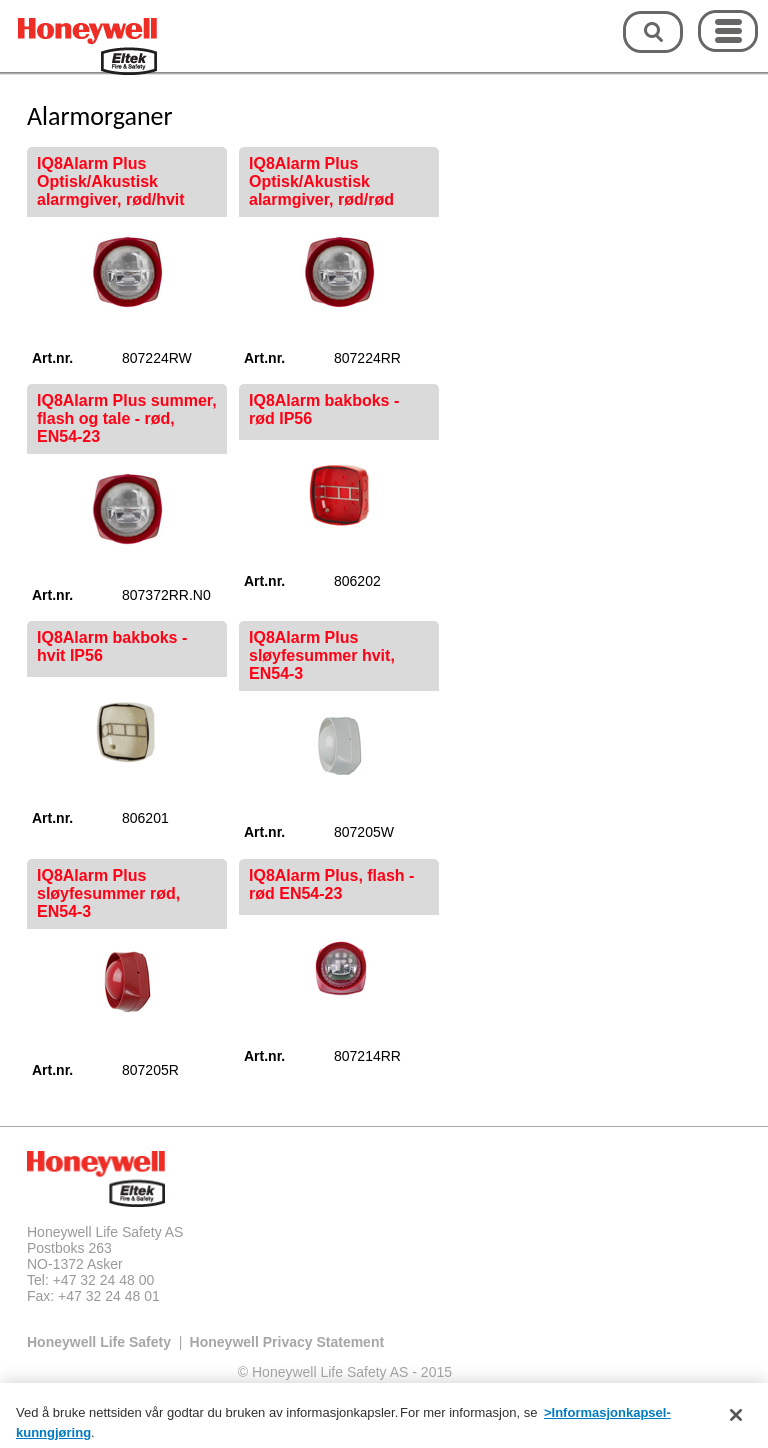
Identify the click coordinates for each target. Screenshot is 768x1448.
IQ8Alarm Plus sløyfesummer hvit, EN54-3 (322, 655)
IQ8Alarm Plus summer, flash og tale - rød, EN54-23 (127, 418)
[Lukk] (736, 1421)
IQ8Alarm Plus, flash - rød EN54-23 (331, 884)
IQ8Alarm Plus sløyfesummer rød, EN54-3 (108, 893)
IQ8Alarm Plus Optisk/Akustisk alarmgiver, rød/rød (321, 181)
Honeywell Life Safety (99, 1342)
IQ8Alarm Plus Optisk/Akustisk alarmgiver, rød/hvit (111, 181)
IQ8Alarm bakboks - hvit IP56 (112, 646)
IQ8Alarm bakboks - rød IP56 (324, 409)
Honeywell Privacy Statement (287, 1342)
